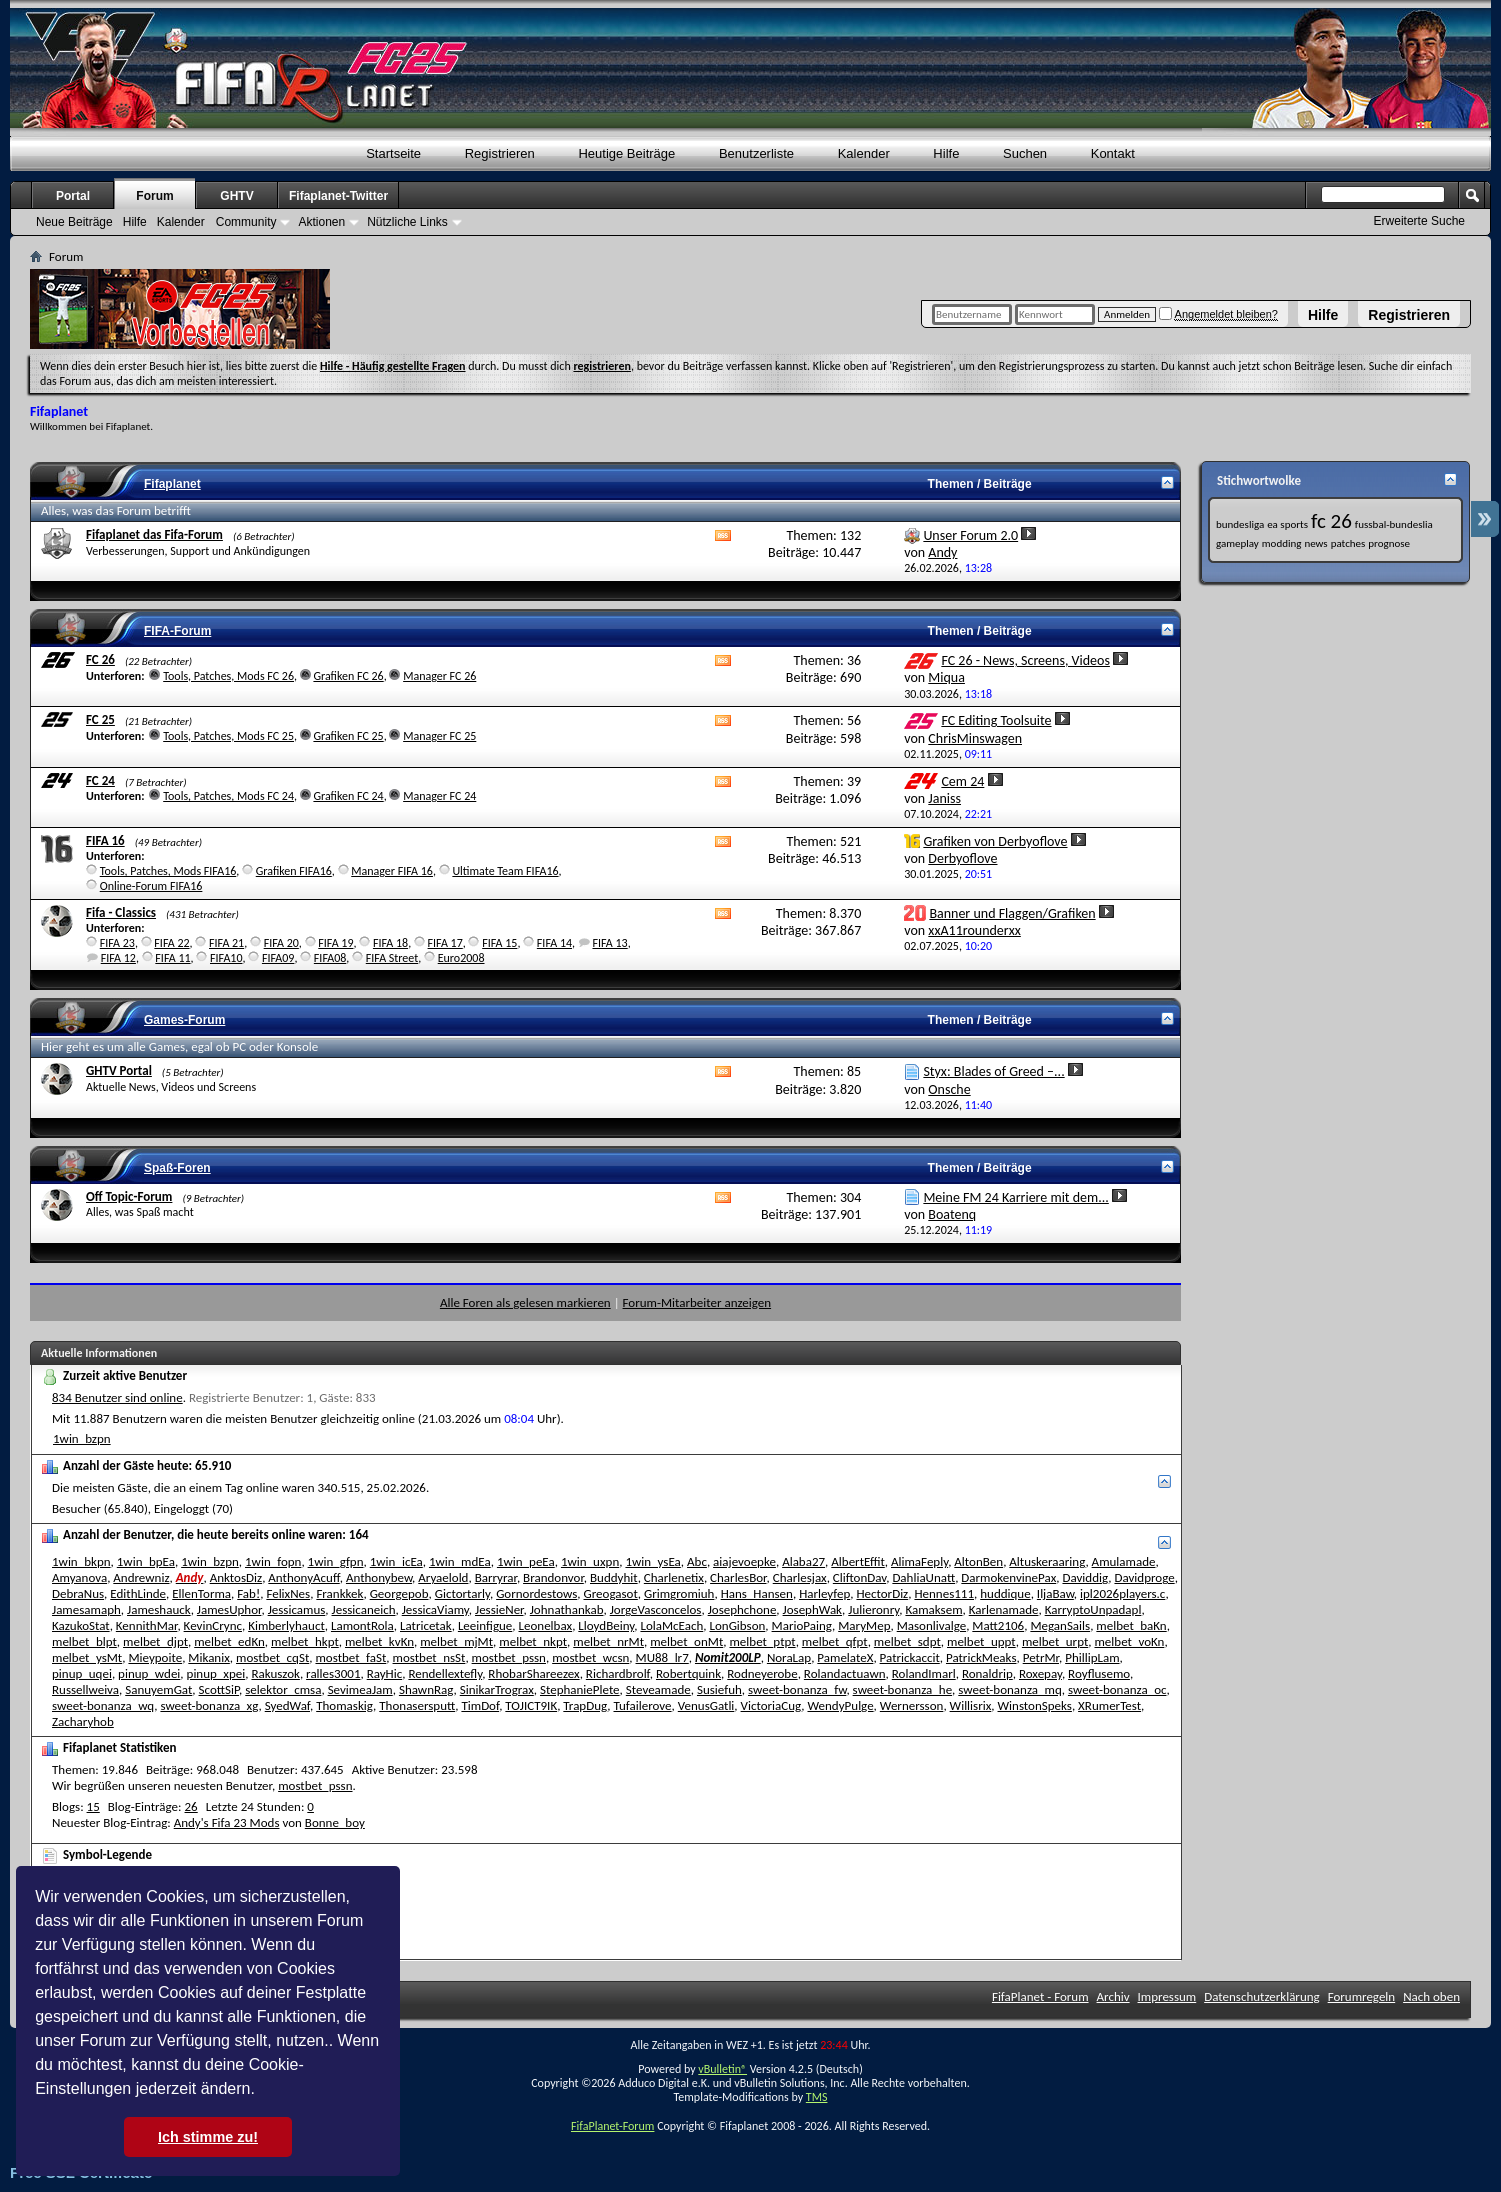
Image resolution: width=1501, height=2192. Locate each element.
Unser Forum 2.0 (970, 535)
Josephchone (742, 1609)
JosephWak (812, 1609)
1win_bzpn (82, 1438)
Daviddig (1085, 1577)
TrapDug (585, 1705)
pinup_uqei (82, 1673)
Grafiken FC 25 (348, 736)
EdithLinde (138, 1593)
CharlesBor (738, 1577)
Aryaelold (443, 1577)
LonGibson (737, 1625)
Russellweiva (85, 1689)
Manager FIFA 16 (392, 871)
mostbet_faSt (350, 1657)
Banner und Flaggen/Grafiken (1012, 913)
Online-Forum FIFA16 (151, 886)
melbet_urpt (1055, 1641)
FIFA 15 (499, 943)
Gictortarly (462, 1593)
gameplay (1237, 543)
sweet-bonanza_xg (209, 1705)
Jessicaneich (364, 1609)
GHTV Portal (119, 1070)
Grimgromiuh (679, 1593)
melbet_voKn (1129, 1641)
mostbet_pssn (509, 1657)
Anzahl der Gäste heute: (127, 1465)
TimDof (480, 1705)
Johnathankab (567, 1609)
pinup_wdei (149, 1673)
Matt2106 (998, 1625)
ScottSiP (219, 1689)
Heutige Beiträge (626, 153)
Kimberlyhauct (286, 1625)
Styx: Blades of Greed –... (993, 1071)
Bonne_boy (335, 1822)
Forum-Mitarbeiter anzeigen (697, 1302)
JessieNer (499, 1609)
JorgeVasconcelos (656, 1609)
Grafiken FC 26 (348, 676)
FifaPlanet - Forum (1040, 1996)
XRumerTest (1109, 1705)
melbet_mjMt (456, 1641)
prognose (1389, 543)
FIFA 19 (335, 943)
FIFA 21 (226, 943)
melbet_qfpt (835, 1641)
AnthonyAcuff (303, 1577)
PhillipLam (1092, 1657)
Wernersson (912, 1705)
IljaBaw (1055, 1593)
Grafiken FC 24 (348, 796)
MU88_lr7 (662, 1657)
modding (1282, 543)
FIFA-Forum (177, 631)
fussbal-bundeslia (1394, 524)
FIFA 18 (390, 943)
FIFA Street (392, 958)
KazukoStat (81, 1625)
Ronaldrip (987, 1673)
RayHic (385, 1673)
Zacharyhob (83, 1721)
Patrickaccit (910, 1657)
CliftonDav (859, 1577)
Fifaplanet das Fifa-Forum (154, 534)
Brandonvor (553, 1577)
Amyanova (79, 1577)
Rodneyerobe (762, 1673)
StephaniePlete (580, 1689)
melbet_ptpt (762, 1641)
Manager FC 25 (439, 736)
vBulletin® (722, 2069)
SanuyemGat (158, 1689)
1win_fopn (273, 1561)
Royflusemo (1099, 1673)
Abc (697, 1561)
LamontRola (362, 1625)
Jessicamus (297, 1609)
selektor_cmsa (283, 1689)
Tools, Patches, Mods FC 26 (228, 676)
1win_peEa (526, 1561)
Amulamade (1124, 1561)
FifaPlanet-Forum (612, 2126)
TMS (817, 2097)
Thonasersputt (417, 1705)
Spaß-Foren (177, 1168)
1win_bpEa (146, 1561)
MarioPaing (802, 1625)
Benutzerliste (756, 153)
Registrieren (1409, 315)
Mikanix (208, 1657)
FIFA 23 (117, 943)
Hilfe (1323, 315)
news (1315, 543)
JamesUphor (229, 1609)
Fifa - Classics (121, 912)
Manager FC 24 (439, 796)
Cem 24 (962, 781)
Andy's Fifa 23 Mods (227, 1822)
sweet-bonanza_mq (1009, 1689)
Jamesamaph (86, 1609)
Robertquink (688, 1673)
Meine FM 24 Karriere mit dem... (1015, 1197)
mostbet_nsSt (429, 1657)
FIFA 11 (172, 958)
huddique (1005, 1593)
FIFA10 (226, 958)
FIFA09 (278, 958)
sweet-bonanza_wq (103, 1705)
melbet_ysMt (87, 1657)
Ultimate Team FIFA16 (505, 871)
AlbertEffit (858, 1561)
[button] (262, 2091)
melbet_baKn (1131, 1625)
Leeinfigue (485, 1625)
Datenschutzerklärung (1262, 1996)
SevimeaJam (360, 1689)
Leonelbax (546, 1625)
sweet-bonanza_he (903, 1689)
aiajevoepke (744, 1561)
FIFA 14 (554, 943)
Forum (154, 196)
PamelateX (845, 1657)
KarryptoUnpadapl (1093, 1609)
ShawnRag (426, 1689)
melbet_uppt (981, 1641)
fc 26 (1331, 521)
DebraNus (78, 1593)
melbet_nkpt (533, 1641)
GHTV (236, 196)
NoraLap (789, 1657)
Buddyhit (614, 1577)
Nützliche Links (407, 222)
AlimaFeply (919, 1561)
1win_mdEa (460, 1561)
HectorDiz (882, 1593)
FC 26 (100, 659)
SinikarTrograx (497, 1689)
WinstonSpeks (1035, 1705)
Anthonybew (379, 1577)
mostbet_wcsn (590, 1657)
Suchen (1025, 153)
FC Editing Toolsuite (996, 720)
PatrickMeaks (981, 1657)
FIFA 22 (171, 943)
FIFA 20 (281, 943)
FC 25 (100, 719)
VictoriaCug (771, 1705)
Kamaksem (933, 1609)
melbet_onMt (686, 1641)
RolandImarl (924, 1673)
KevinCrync (213, 1625)
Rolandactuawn (845, 1673)
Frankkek (339, 1593)
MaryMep (864, 1625)
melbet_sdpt (907, 1641)
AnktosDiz (236, 1577)
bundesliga (1240, 524)
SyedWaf (287, 1705)
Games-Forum (184, 1020)
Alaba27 (803, 1561)
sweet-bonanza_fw (797, 1689)
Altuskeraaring (1047, 1561)
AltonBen (978, 1561)
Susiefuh (719, 1689)
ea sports (1287, 524)
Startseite (393, 153)
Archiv (1113, 1996)
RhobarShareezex (533, 1673)
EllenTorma (201, 1593)
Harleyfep (824, 1593)
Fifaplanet (172, 484)
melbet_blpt (84, 1641)
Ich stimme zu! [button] (208, 2137)
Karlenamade (1004, 1609)
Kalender (864, 153)
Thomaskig (344, 1705)
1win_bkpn (81, 1561)
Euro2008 (461, 958)
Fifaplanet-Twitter (338, 196)
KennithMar (147, 1625)
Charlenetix (674, 1577)
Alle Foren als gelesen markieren (525, 1302)
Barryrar (496, 1577)
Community (246, 222)
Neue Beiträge (74, 222)
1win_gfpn (336, 1561)
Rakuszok (275, 1673)
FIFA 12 (118, 958)
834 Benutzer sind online (117, 1397)
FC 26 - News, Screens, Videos (1025, 660)
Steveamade (658, 1689)
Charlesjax (800, 1577)
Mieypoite (155, 1657)
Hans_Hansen (757, 1593)
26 (191, 1806)
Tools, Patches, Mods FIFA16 (168, 871)
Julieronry (873, 1609)
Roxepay (1040, 1673)
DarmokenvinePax (1008, 1577)
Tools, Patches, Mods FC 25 (228, 736)
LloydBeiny (606, 1625)
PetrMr (1041, 1657)
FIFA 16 (105, 840)
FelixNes (288, 1593)
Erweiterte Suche (1419, 221)
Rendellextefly (445, 1673)
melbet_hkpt (305, 1641)
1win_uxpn (590, 1561)
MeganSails (1060, 1625)
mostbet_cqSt (272, 1657)
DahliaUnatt (923, 1577)
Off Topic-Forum (129, 1196)
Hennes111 (944, 1593)
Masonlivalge (931, 1625)
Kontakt (1113, 153)
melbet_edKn (229, 1641)
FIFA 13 (609, 943)
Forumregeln (1362, 1996)
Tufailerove (643, 1705)
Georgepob (399, 1593)
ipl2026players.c (1122, 1593)
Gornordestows (536, 1593)
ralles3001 (333, 1673)
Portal (73, 196)
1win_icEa (396, 1561)
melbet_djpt (155, 1641)
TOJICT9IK (531, 1705)
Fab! (248, 1593)
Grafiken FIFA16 (294, 871)
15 (93, 1806)
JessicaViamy (435, 1609)
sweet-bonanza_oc (1117, 1689)
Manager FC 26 (439, 676)
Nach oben (1431, 1996)
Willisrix (971, 1705)
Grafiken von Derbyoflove (995, 841)
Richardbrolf (618, 1673)
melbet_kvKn (379, 1641)
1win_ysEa (652, 1561)
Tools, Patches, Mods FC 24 (228, 796)
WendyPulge (840, 1705)
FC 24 (100, 780)
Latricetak (426, 1625)
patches (1348, 543)
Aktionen (321, 222)
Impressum (1167, 1996)
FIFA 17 (445, 943)
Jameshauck (159, 1609)
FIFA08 (330, 958)
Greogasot (611, 1593)
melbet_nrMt (608, 1641)
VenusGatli (706, 1705)
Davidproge (1144, 1577)
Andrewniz (141, 1577)
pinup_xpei (216, 1673)
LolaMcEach (671, 1625)
